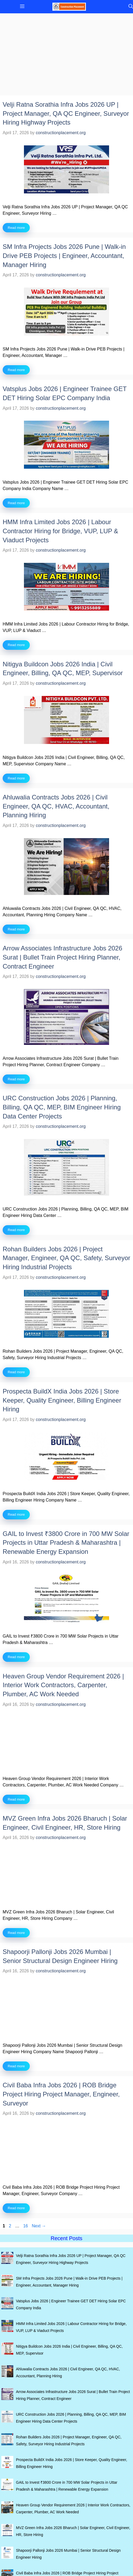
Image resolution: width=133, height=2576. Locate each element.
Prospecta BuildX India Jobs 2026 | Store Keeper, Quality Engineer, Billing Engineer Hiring (62, 1400)
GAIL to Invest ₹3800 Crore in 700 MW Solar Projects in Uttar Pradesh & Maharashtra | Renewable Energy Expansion (66, 1542)
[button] (129, 6)
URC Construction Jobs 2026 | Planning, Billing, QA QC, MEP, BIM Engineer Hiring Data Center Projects (62, 1107)
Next (39, 2226)
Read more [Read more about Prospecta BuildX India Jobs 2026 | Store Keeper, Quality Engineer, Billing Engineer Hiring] (16, 1514)
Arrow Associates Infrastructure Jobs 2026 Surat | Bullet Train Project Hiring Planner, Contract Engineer (62, 957)
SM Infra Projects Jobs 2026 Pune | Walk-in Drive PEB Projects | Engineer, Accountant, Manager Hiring (64, 255)
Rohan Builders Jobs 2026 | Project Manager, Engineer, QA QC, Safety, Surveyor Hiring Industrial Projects (66, 1258)
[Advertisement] (66, 56)
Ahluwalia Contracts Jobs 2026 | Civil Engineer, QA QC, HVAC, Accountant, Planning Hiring (56, 806)
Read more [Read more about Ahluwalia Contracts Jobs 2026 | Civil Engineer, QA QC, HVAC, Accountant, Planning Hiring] (16, 929)
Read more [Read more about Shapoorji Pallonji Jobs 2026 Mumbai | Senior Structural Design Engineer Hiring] (16, 2066)
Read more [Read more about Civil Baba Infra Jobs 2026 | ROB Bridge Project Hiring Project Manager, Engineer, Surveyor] (16, 2208)
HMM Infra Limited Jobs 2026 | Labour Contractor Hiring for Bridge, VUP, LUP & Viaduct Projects (60, 530)
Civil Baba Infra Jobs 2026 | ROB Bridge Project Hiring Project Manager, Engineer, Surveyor (61, 2094)
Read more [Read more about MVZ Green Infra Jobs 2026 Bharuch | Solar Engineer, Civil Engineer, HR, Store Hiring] (16, 1933)
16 (26, 2226)
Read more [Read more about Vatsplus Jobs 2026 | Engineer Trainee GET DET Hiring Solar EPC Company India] (16, 503)
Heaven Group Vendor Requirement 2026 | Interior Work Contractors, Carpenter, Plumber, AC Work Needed (63, 1685)
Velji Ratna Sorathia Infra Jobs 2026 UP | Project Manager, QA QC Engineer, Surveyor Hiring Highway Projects (66, 113)
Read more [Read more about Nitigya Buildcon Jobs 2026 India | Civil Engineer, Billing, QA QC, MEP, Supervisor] (16, 778)
